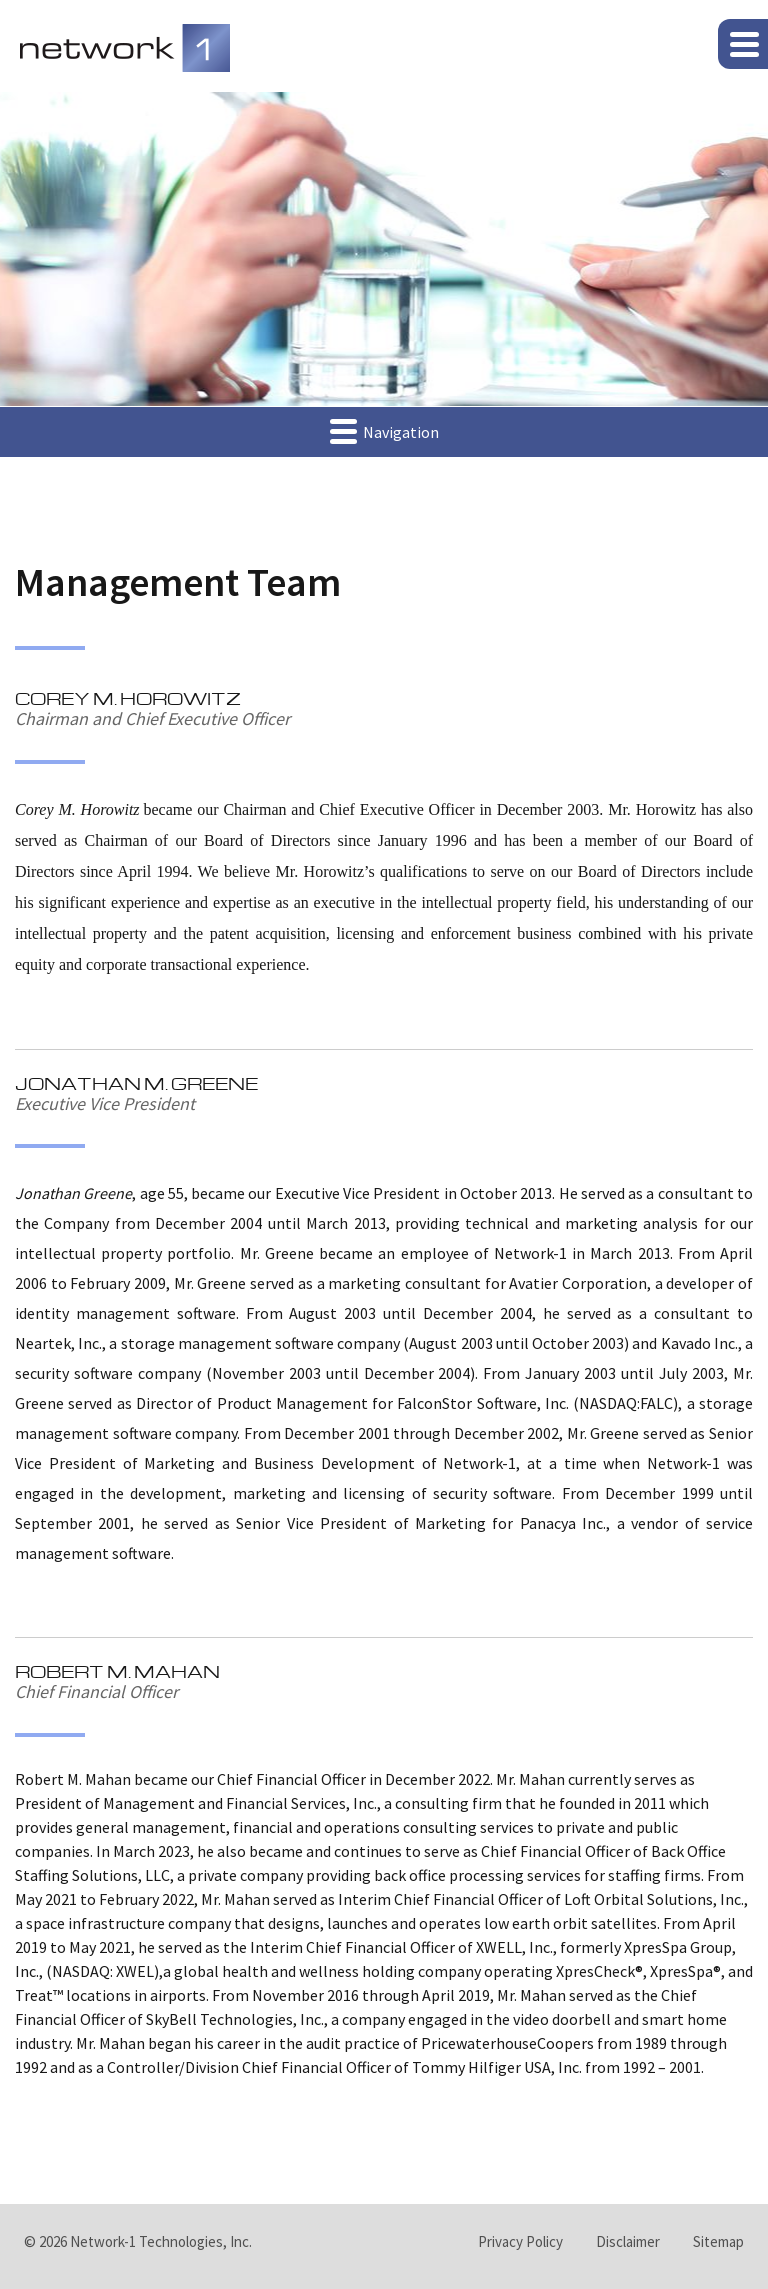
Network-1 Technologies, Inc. (161, 2241)
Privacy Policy (520, 2241)
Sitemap (718, 2241)
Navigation (384, 430)
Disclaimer (628, 2241)
